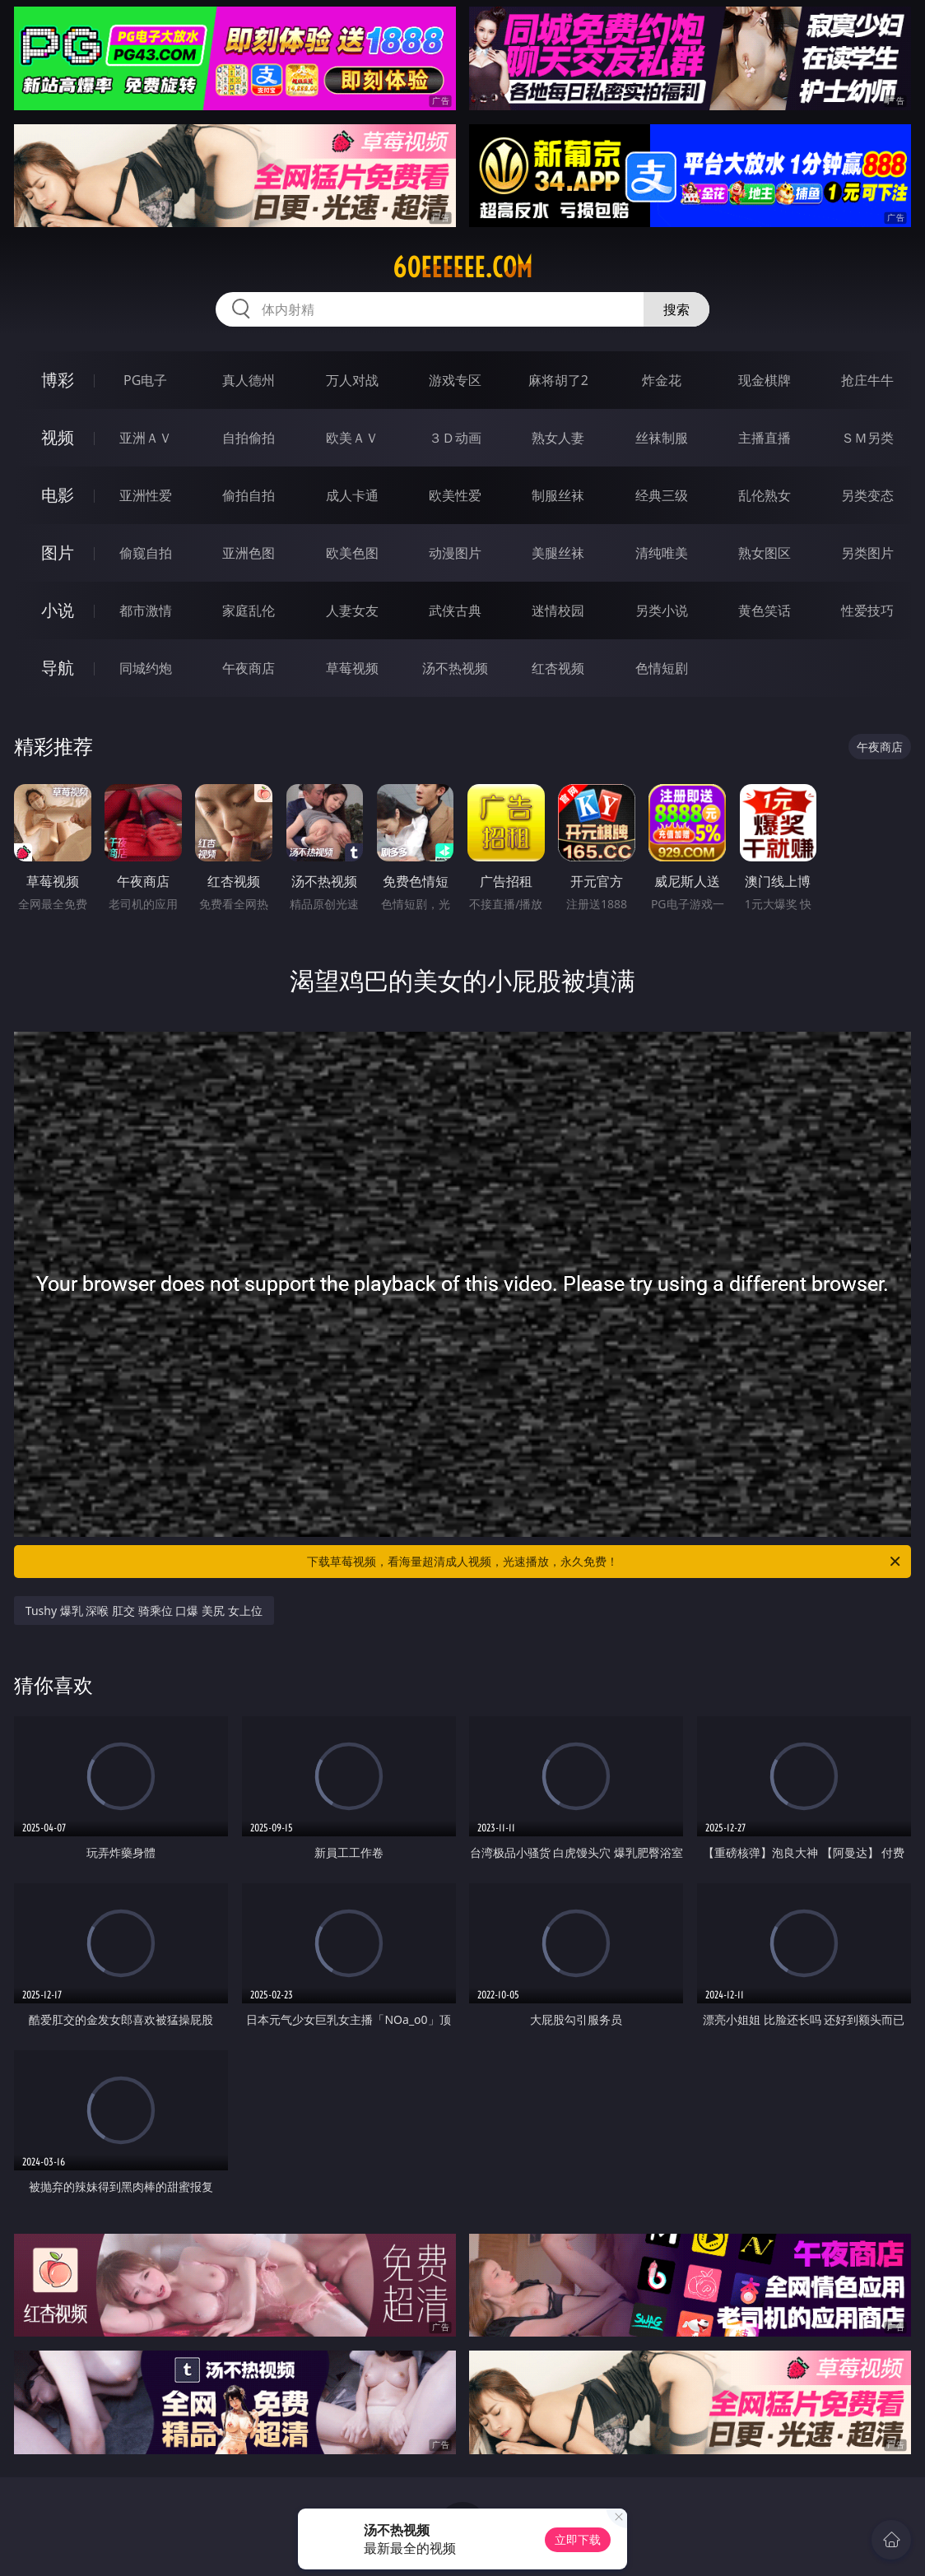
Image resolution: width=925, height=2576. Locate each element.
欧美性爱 (455, 495)
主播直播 (764, 438)
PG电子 (145, 380)
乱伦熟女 (764, 495)
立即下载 (578, 2539)
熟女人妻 (558, 438)
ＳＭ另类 (867, 438)
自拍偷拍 (248, 438)
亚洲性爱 (145, 495)
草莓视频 (352, 668)
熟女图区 (764, 553)
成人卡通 (352, 495)
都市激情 (145, 610)
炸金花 (661, 380)
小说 (57, 610)
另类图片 (867, 553)
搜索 (676, 309)
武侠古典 (455, 610)
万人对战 (352, 380)
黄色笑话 (764, 610)
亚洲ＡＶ (145, 438)
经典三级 (661, 495)
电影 (57, 495)
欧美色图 (352, 553)
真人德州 (248, 380)
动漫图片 (455, 553)
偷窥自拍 (145, 553)
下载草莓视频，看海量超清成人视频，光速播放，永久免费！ (605, 1561)
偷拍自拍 (248, 495)
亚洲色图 (248, 553)
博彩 (57, 380)
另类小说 (661, 610)
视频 (57, 437)
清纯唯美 (661, 553)
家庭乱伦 (248, 610)
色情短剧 (661, 668)
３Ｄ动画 (455, 438)
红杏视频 (558, 668)
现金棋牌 (764, 380)
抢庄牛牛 (867, 380)
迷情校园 (558, 610)
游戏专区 (455, 380)
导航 (57, 668)
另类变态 (867, 495)
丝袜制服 (661, 438)
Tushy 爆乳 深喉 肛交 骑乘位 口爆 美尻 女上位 (144, 1610)
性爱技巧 (867, 610)
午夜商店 (248, 668)
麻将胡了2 (558, 380)
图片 (57, 552)
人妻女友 (352, 610)
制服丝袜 (558, 495)
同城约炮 (145, 668)
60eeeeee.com (462, 267)
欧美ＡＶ (352, 438)
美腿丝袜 (558, 553)
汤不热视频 (455, 668)
